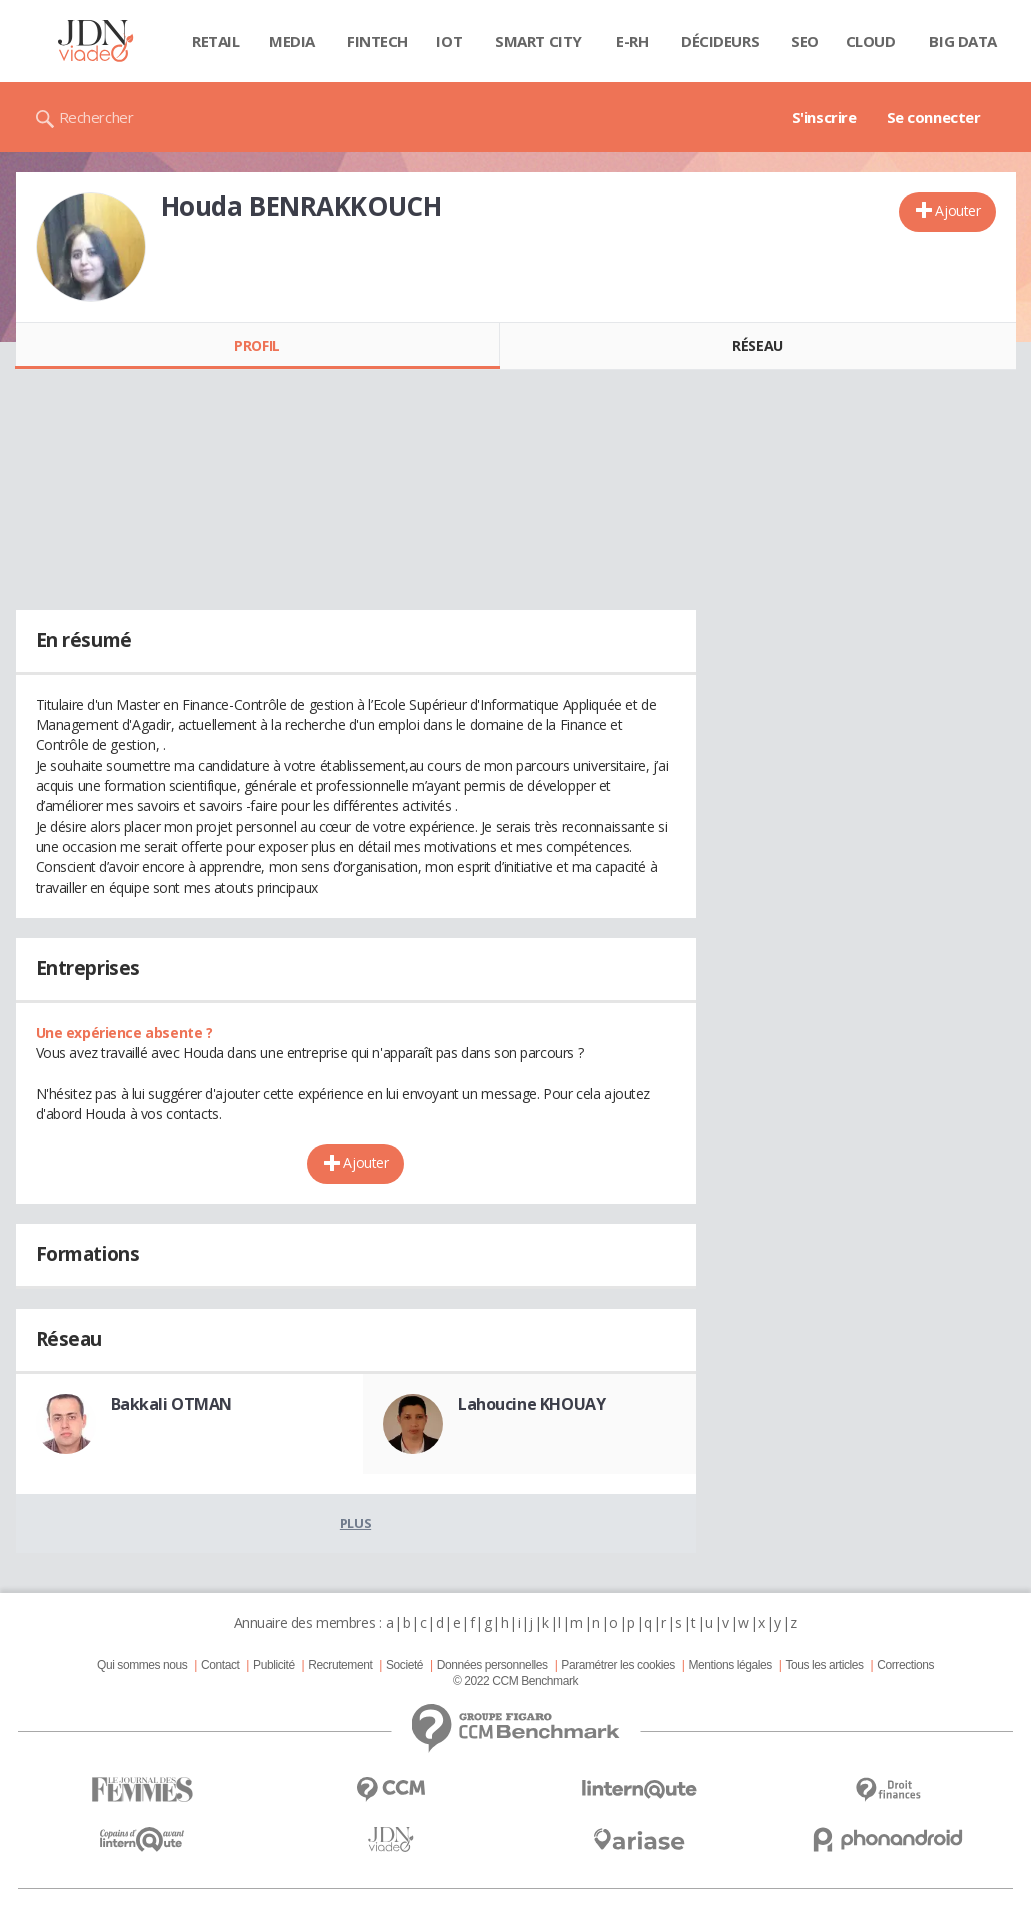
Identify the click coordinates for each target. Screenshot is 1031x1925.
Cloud (871, 41)
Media (292, 41)
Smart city (538, 41)
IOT (449, 41)
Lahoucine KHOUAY (531, 1404)
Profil (256, 345)
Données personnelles (492, 1665)
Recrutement (340, 1665)
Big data (963, 41)
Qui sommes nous (142, 1665)
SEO (805, 41)
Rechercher (96, 117)
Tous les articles (824, 1665)
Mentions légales (729, 1665)
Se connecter (934, 117)
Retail (215, 41)
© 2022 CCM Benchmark (515, 1681)
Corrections (905, 1665)
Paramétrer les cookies (617, 1665)
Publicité (274, 1665)
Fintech (377, 41)
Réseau (757, 345)
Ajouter (957, 210)
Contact (220, 1665)
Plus (355, 1523)
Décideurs (720, 41)
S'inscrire (824, 117)
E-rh (632, 41)
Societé (404, 1665)
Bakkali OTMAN (172, 1404)
